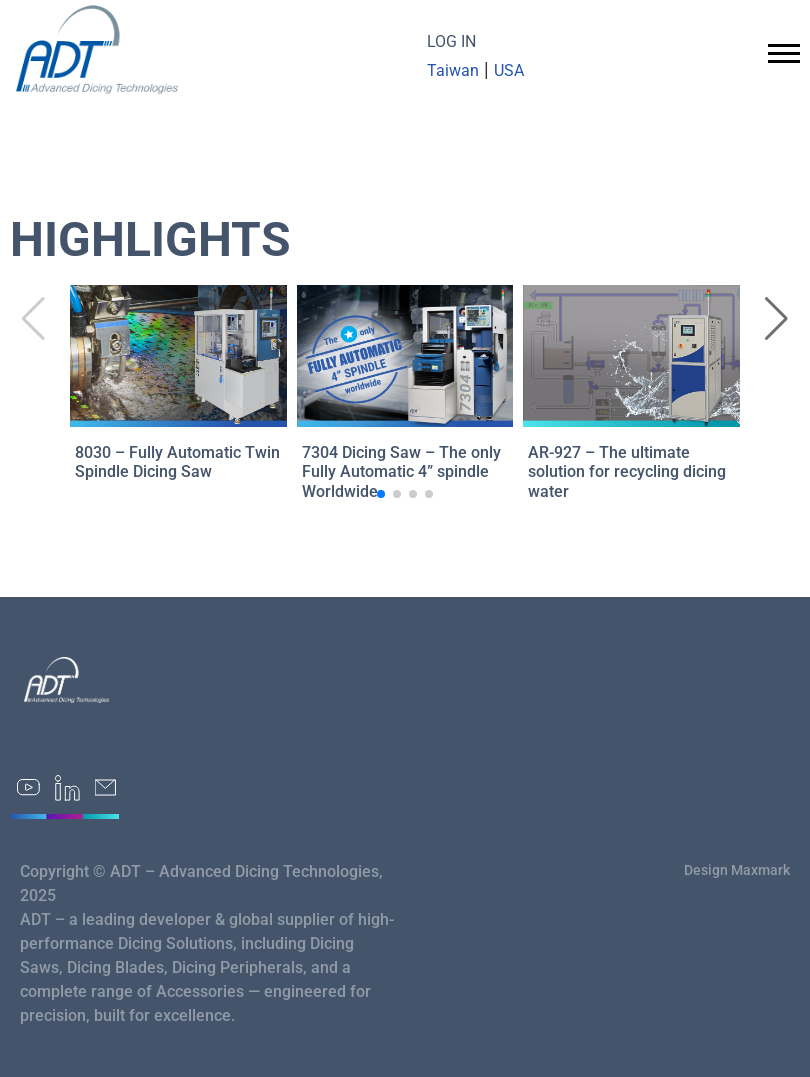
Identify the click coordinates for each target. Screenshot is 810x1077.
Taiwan (453, 70)
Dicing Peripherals (237, 967)
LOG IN (451, 41)
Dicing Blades (115, 967)
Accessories (200, 991)
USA (509, 70)
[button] (776, 319)
